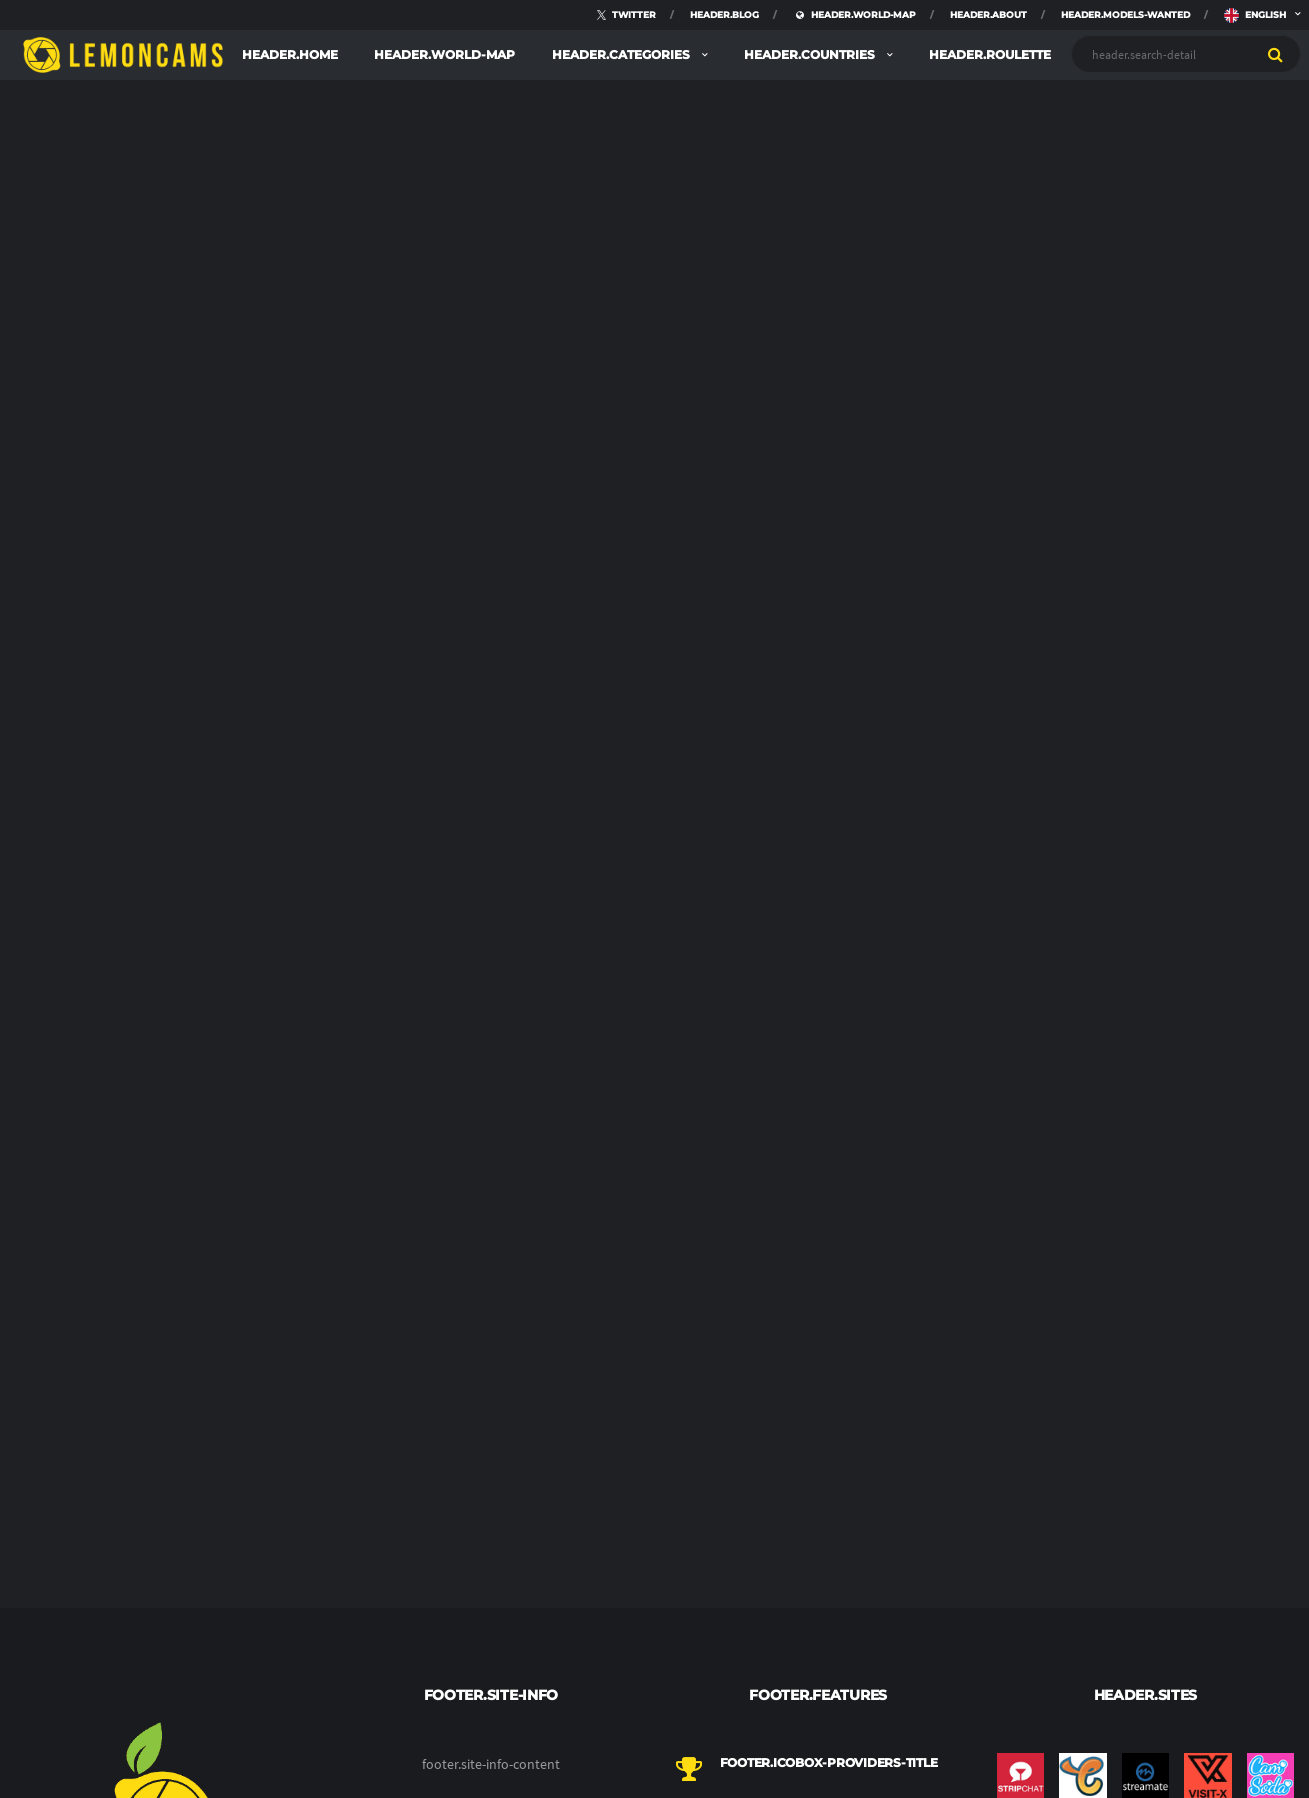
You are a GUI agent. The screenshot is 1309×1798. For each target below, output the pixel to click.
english (1255, 10)
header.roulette (990, 54)
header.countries (811, 54)
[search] (1275, 54)
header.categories (622, 54)
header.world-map (444, 54)
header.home (290, 54)
